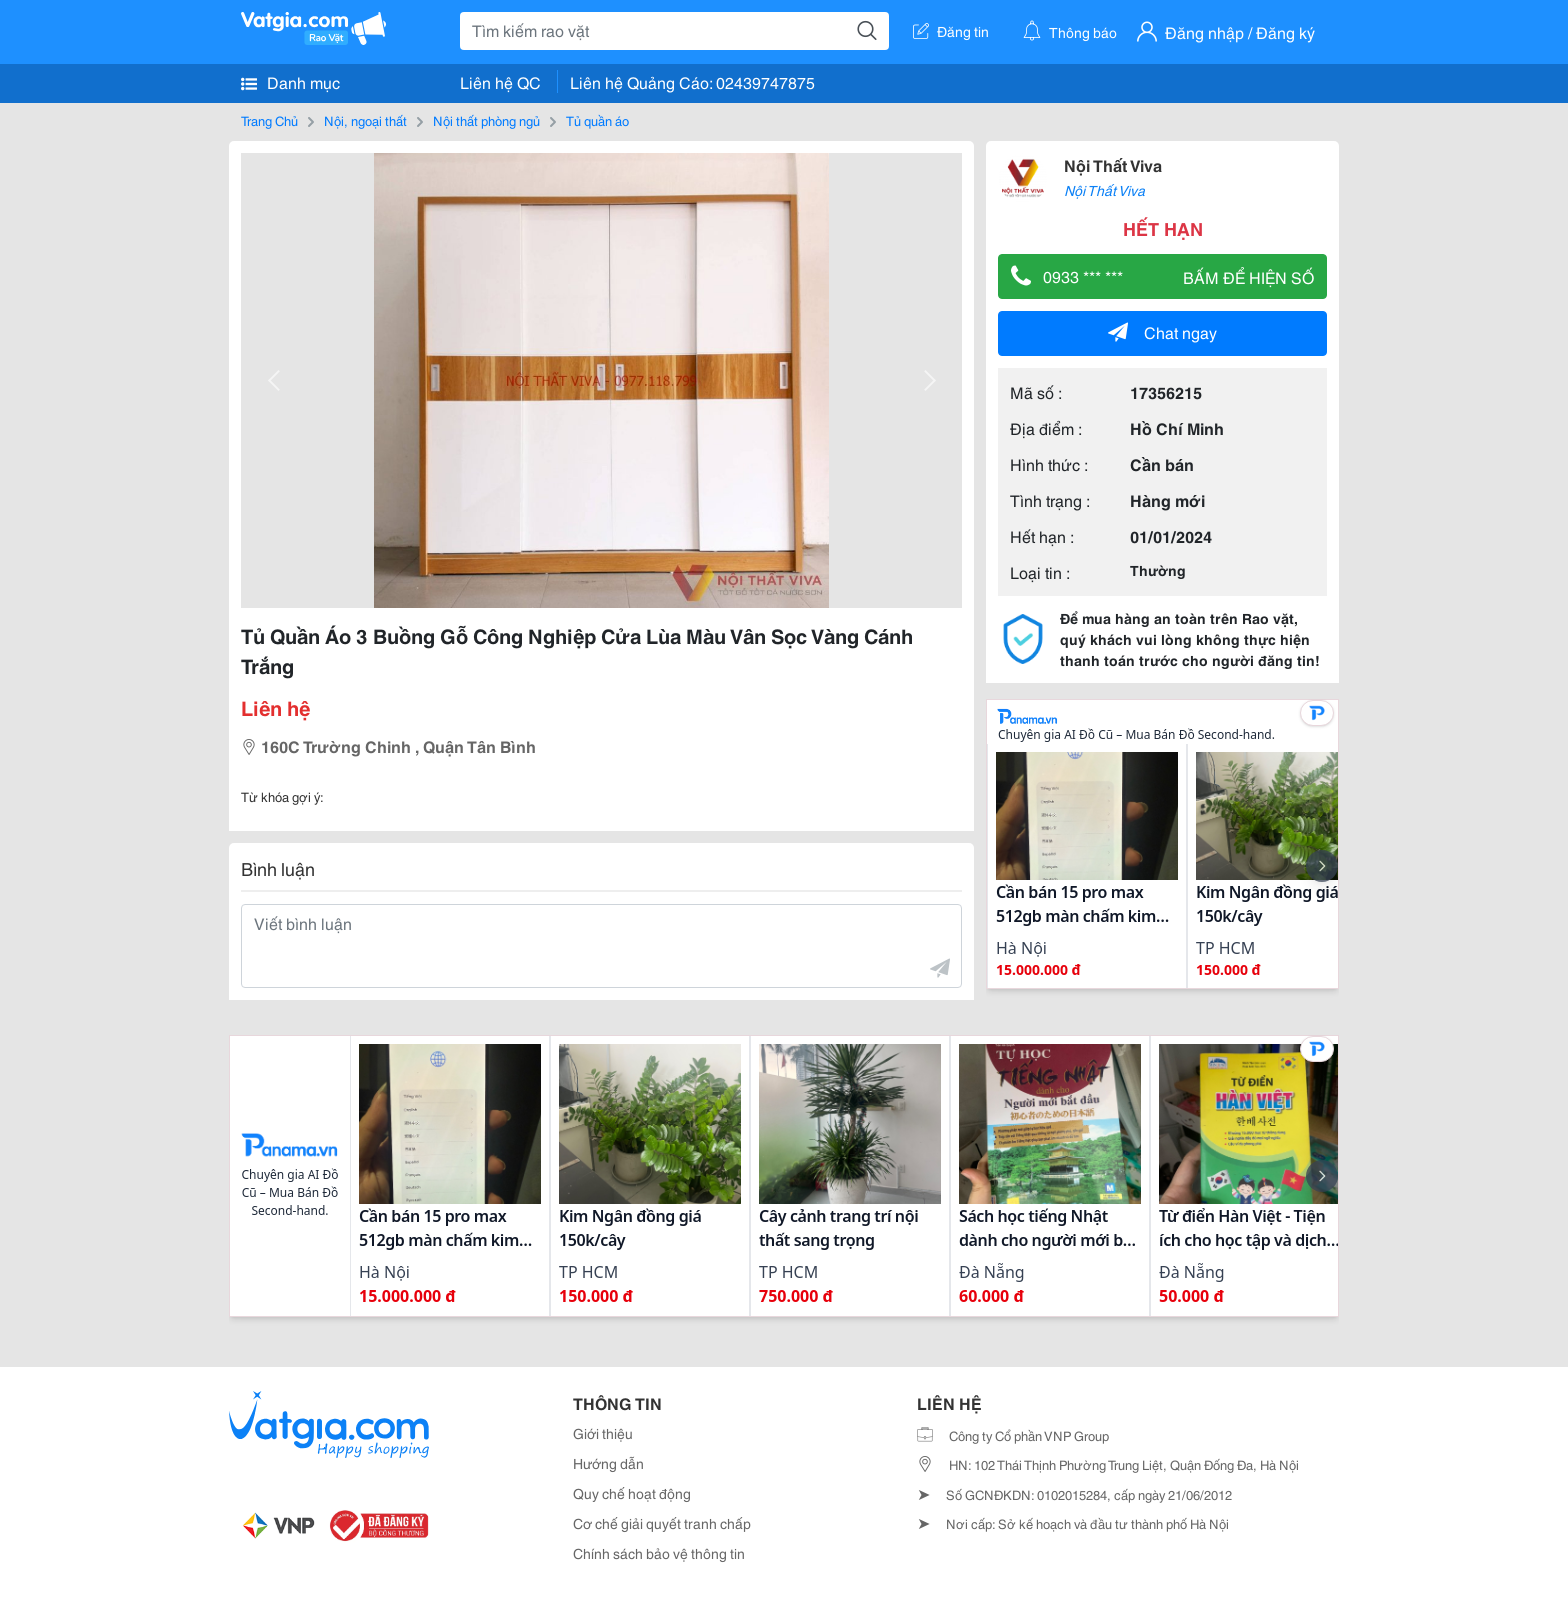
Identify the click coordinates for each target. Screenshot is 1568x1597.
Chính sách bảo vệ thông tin (659, 1553)
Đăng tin (951, 31)
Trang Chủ (269, 120)
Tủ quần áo (597, 120)
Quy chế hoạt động (632, 1493)
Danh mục (290, 82)
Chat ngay (1162, 331)
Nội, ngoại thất (365, 120)
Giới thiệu (603, 1433)
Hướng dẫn (608, 1463)
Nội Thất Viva (1113, 164)
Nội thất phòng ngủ (486, 120)
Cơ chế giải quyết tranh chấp (662, 1523)
